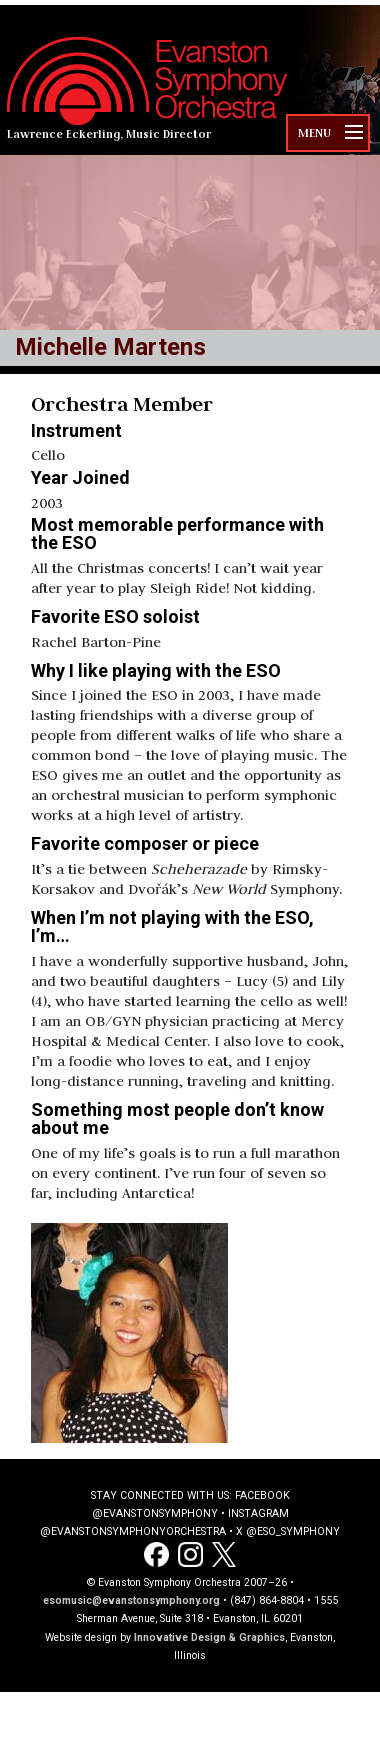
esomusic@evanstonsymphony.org (131, 1600)
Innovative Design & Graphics (209, 1637)
